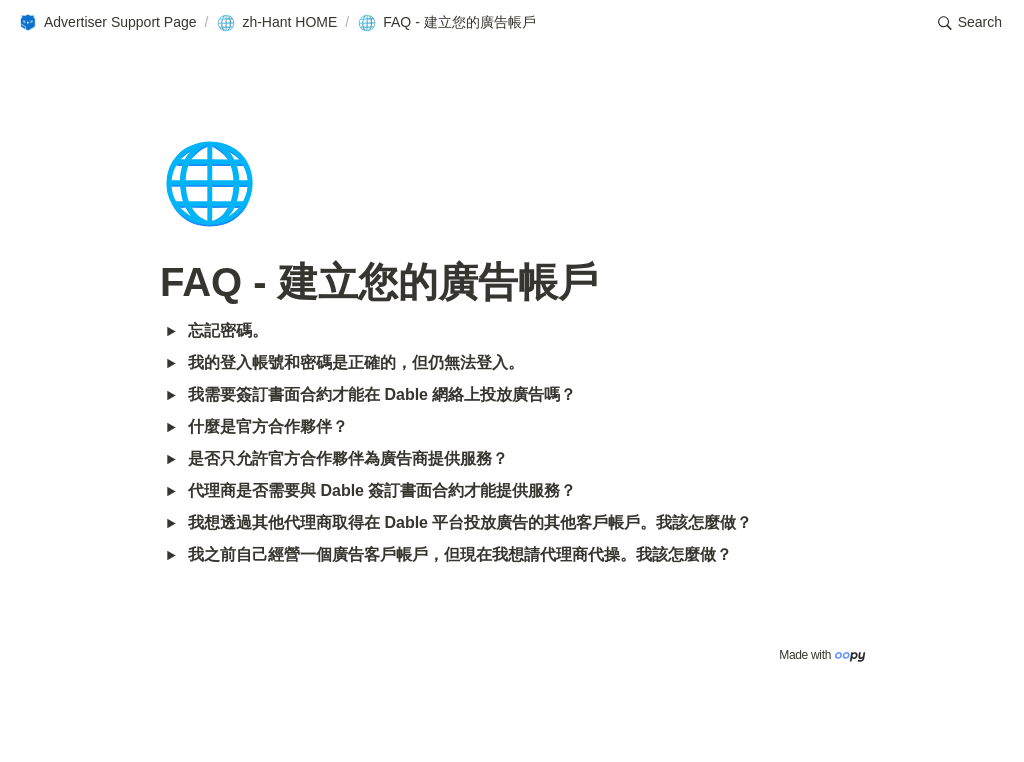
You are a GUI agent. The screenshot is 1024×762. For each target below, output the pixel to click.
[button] (107, 23)
